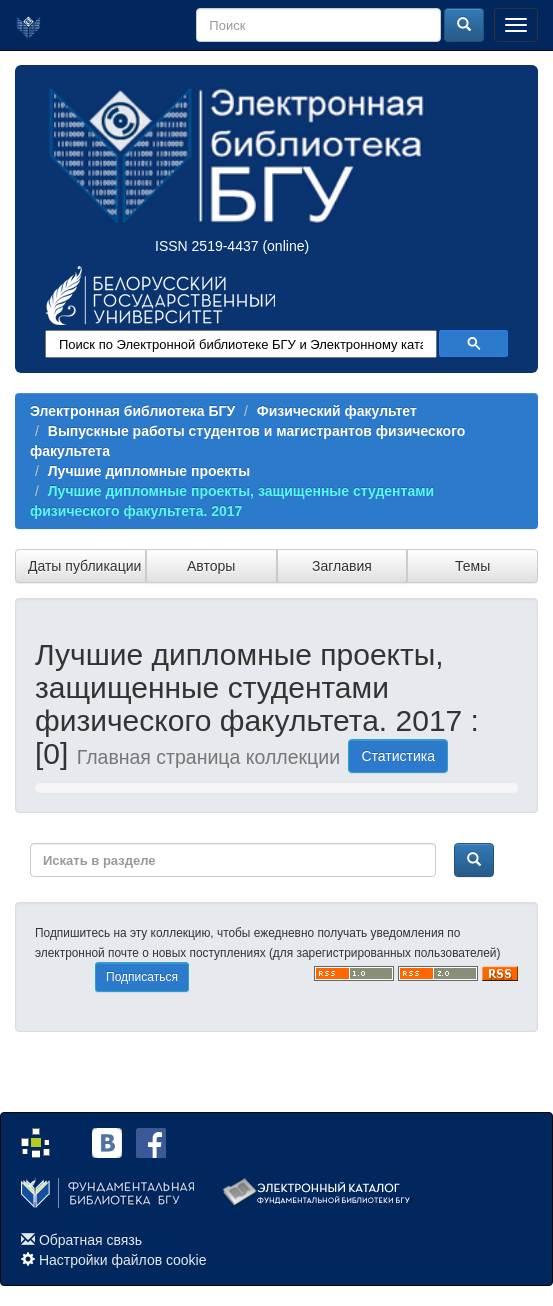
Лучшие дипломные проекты (149, 471)
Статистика (398, 756)
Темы (472, 566)
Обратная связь (90, 1240)
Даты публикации (84, 566)
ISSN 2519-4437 (207, 246)
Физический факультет (337, 411)
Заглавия (342, 566)
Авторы (211, 566)
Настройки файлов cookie (123, 1260)
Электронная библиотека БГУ (132, 411)
